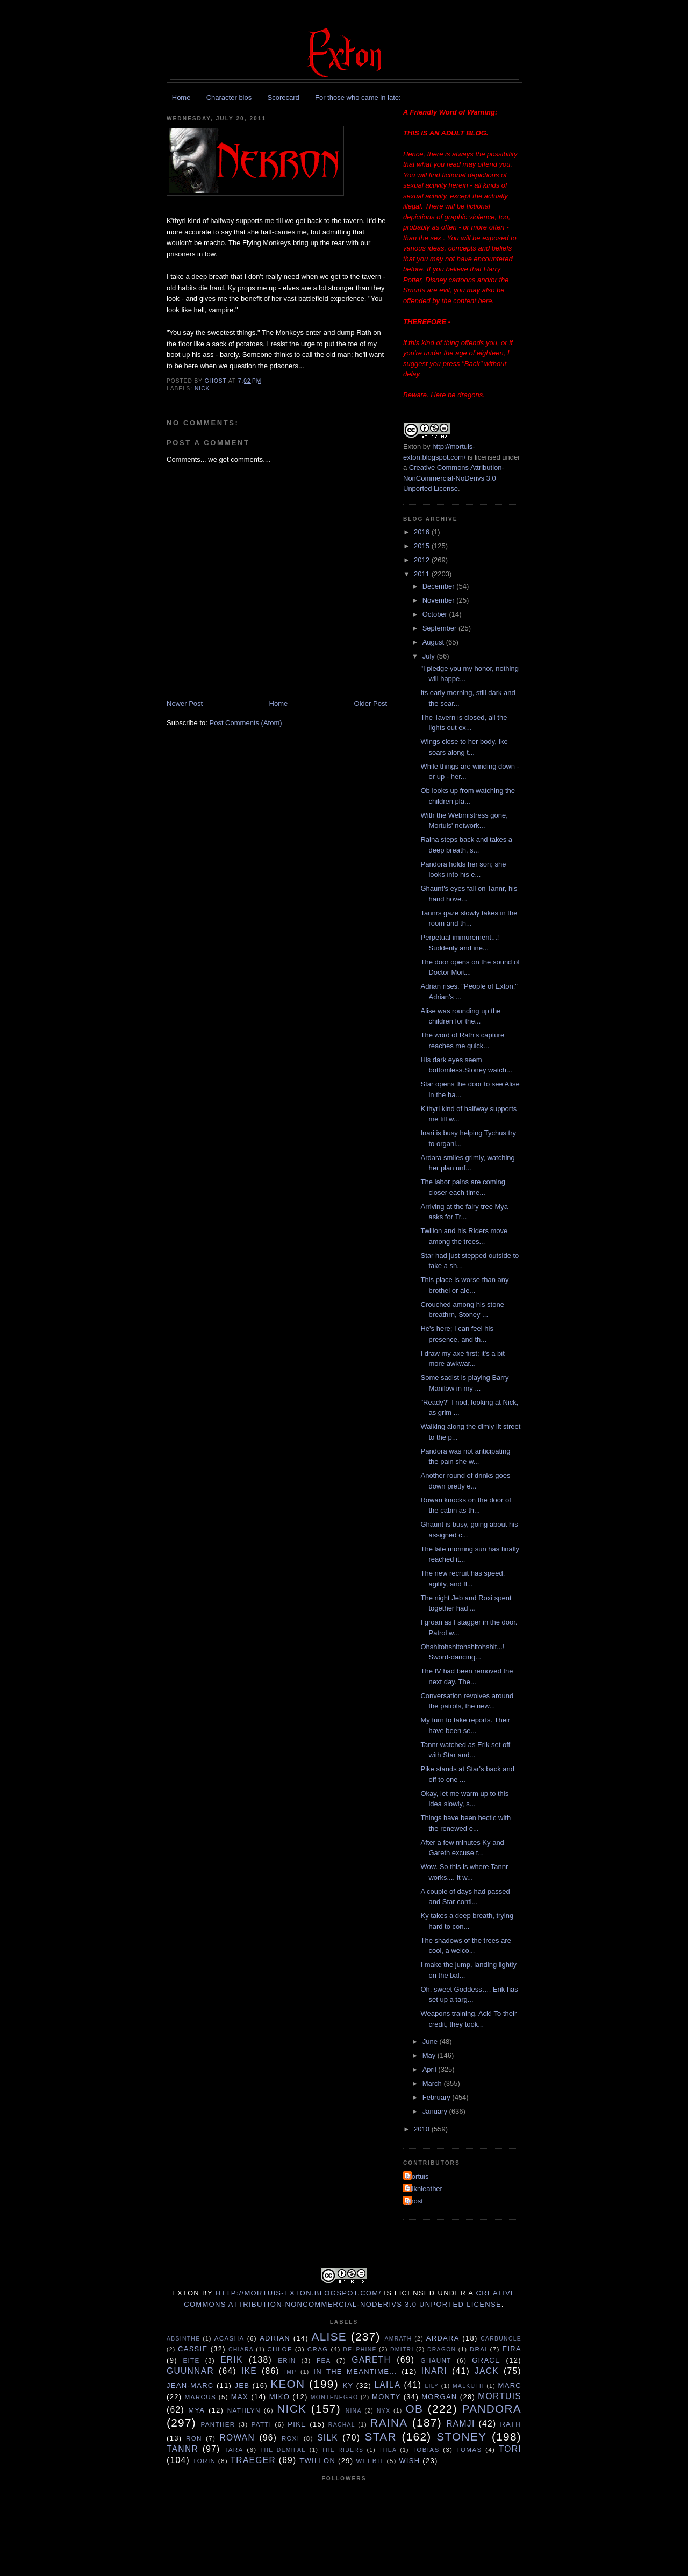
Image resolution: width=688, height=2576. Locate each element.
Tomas (469, 2449)
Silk (327, 2437)
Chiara (241, 2349)
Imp (290, 2372)
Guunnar (190, 2370)
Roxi (291, 2438)
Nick (202, 388)
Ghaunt (436, 2360)
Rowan (237, 2437)
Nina (354, 2411)
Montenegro (335, 2397)
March (433, 2083)
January (435, 2111)
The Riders (342, 2450)
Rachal (341, 2425)
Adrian (275, 2338)
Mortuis (417, 2176)
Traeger (253, 2460)
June (431, 2041)
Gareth (371, 2359)
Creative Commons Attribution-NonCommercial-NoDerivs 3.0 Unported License (453, 477)
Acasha (229, 2338)
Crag (317, 2348)
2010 (423, 2129)
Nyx (383, 2411)
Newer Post (185, 703)
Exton (412, 446)
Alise (329, 2336)
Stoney (461, 2436)
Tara (233, 2449)
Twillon (317, 2461)
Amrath (398, 2339)
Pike (297, 2424)
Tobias (425, 2449)
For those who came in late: (358, 98)
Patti (261, 2424)
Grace (486, 2360)
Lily (432, 2386)
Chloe (279, 2348)
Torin (204, 2460)
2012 (423, 560)
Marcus (200, 2396)
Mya (196, 2410)
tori (510, 2448)
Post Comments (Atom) (246, 723)
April (430, 2069)
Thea (388, 2450)
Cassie (192, 2349)
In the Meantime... (355, 2371)
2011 (423, 574)
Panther (217, 2424)
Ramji (460, 2423)
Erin (287, 2360)
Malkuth (468, 2386)
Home (181, 98)
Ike (249, 2370)
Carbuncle (501, 2339)
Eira (511, 2349)
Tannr (182, 2448)
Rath (510, 2424)
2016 (423, 532)
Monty (386, 2397)
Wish (409, 2461)
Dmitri (402, 2349)
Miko (279, 2397)
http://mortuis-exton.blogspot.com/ (299, 2293)
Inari (434, 2370)
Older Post (370, 703)
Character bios (229, 98)
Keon (287, 2384)
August (434, 642)
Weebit (370, 2460)
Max (239, 2397)
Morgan (439, 2397)
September (440, 628)
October (435, 614)
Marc (509, 2385)
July (429, 656)
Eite (191, 2360)
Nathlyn (244, 2410)
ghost (414, 2201)
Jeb (242, 2385)
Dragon (441, 2349)
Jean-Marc (190, 2385)
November (439, 600)
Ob (414, 2408)
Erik (231, 2359)
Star (381, 2436)
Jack (487, 2370)
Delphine (359, 2349)
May (430, 2055)
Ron (194, 2438)
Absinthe (183, 2339)
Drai (479, 2348)
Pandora (491, 2408)
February (437, 2097)
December (439, 586)
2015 (423, 546)
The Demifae (283, 2450)
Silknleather (424, 2189)
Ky (347, 2385)
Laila (387, 2384)
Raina (388, 2422)
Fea (324, 2360)
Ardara (443, 2338)
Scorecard (283, 98)
